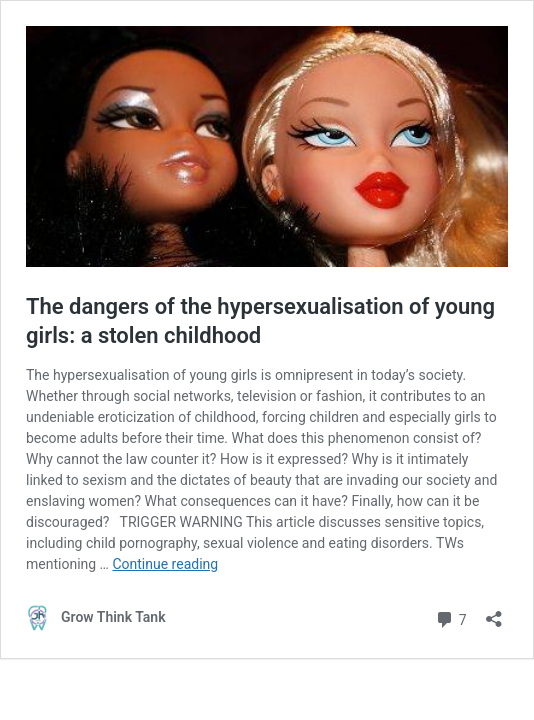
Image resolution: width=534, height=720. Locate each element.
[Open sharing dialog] (494, 612)
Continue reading (165, 564)
